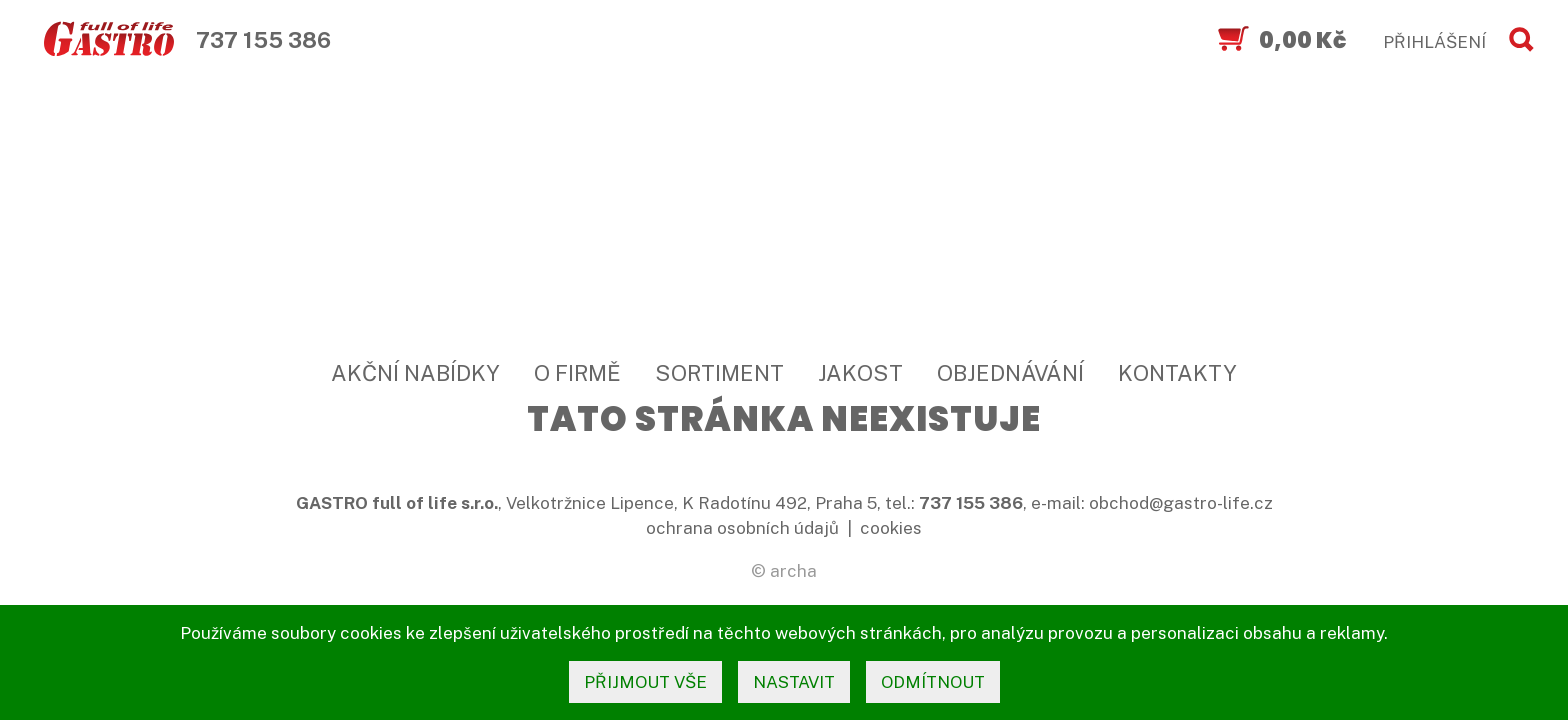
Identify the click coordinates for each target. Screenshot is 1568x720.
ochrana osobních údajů (742, 528)
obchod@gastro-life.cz (1181, 503)
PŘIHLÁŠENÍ (1434, 42)
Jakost (860, 373)
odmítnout (933, 682)
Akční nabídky (415, 373)
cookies (891, 528)
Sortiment (719, 373)
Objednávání (1010, 373)
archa (793, 571)
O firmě (577, 373)
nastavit (794, 682)
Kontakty (1177, 373)
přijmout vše (645, 682)
